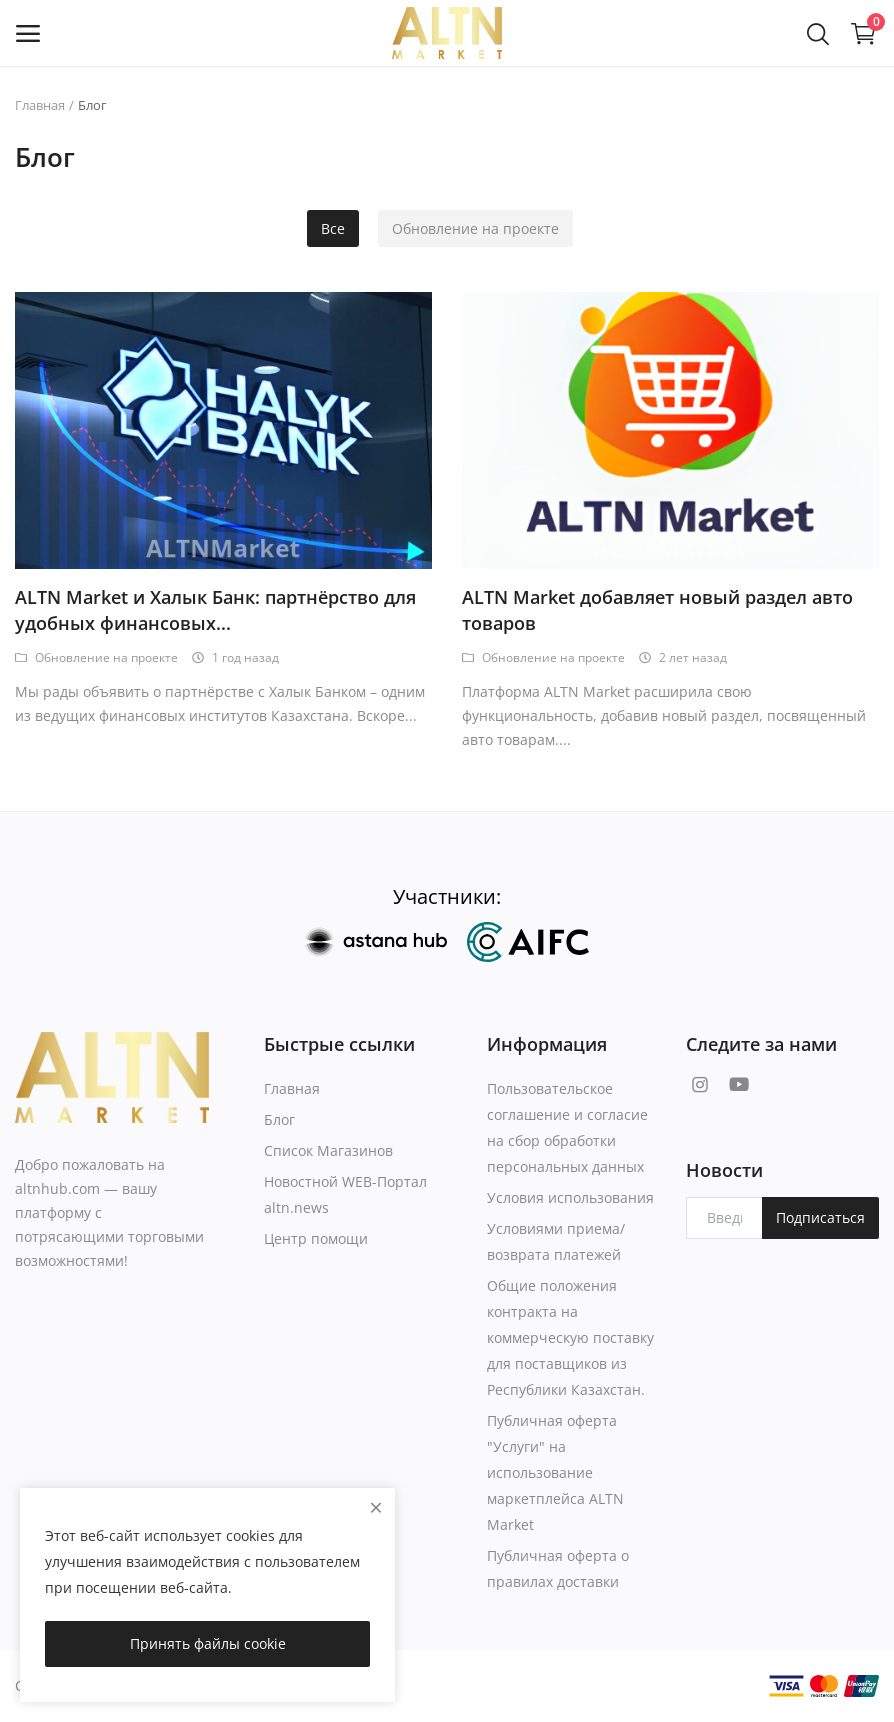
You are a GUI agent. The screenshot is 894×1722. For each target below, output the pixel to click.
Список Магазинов (328, 1150)
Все (333, 228)
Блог (279, 1119)
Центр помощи (316, 1238)
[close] (376, 1507)
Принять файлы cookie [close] (208, 1643)
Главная (40, 105)
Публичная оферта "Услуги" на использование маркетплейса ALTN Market (555, 1472)
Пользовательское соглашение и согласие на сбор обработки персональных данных (567, 1127)
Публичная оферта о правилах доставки (558, 1568)
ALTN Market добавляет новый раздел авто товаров (657, 610)
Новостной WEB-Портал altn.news (345, 1194)
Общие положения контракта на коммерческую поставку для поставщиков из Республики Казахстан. (570, 1337)
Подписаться (820, 1217)
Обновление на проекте (475, 228)
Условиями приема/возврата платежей (556, 1241)
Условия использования (570, 1197)
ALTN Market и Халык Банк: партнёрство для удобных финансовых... (215, 610)
